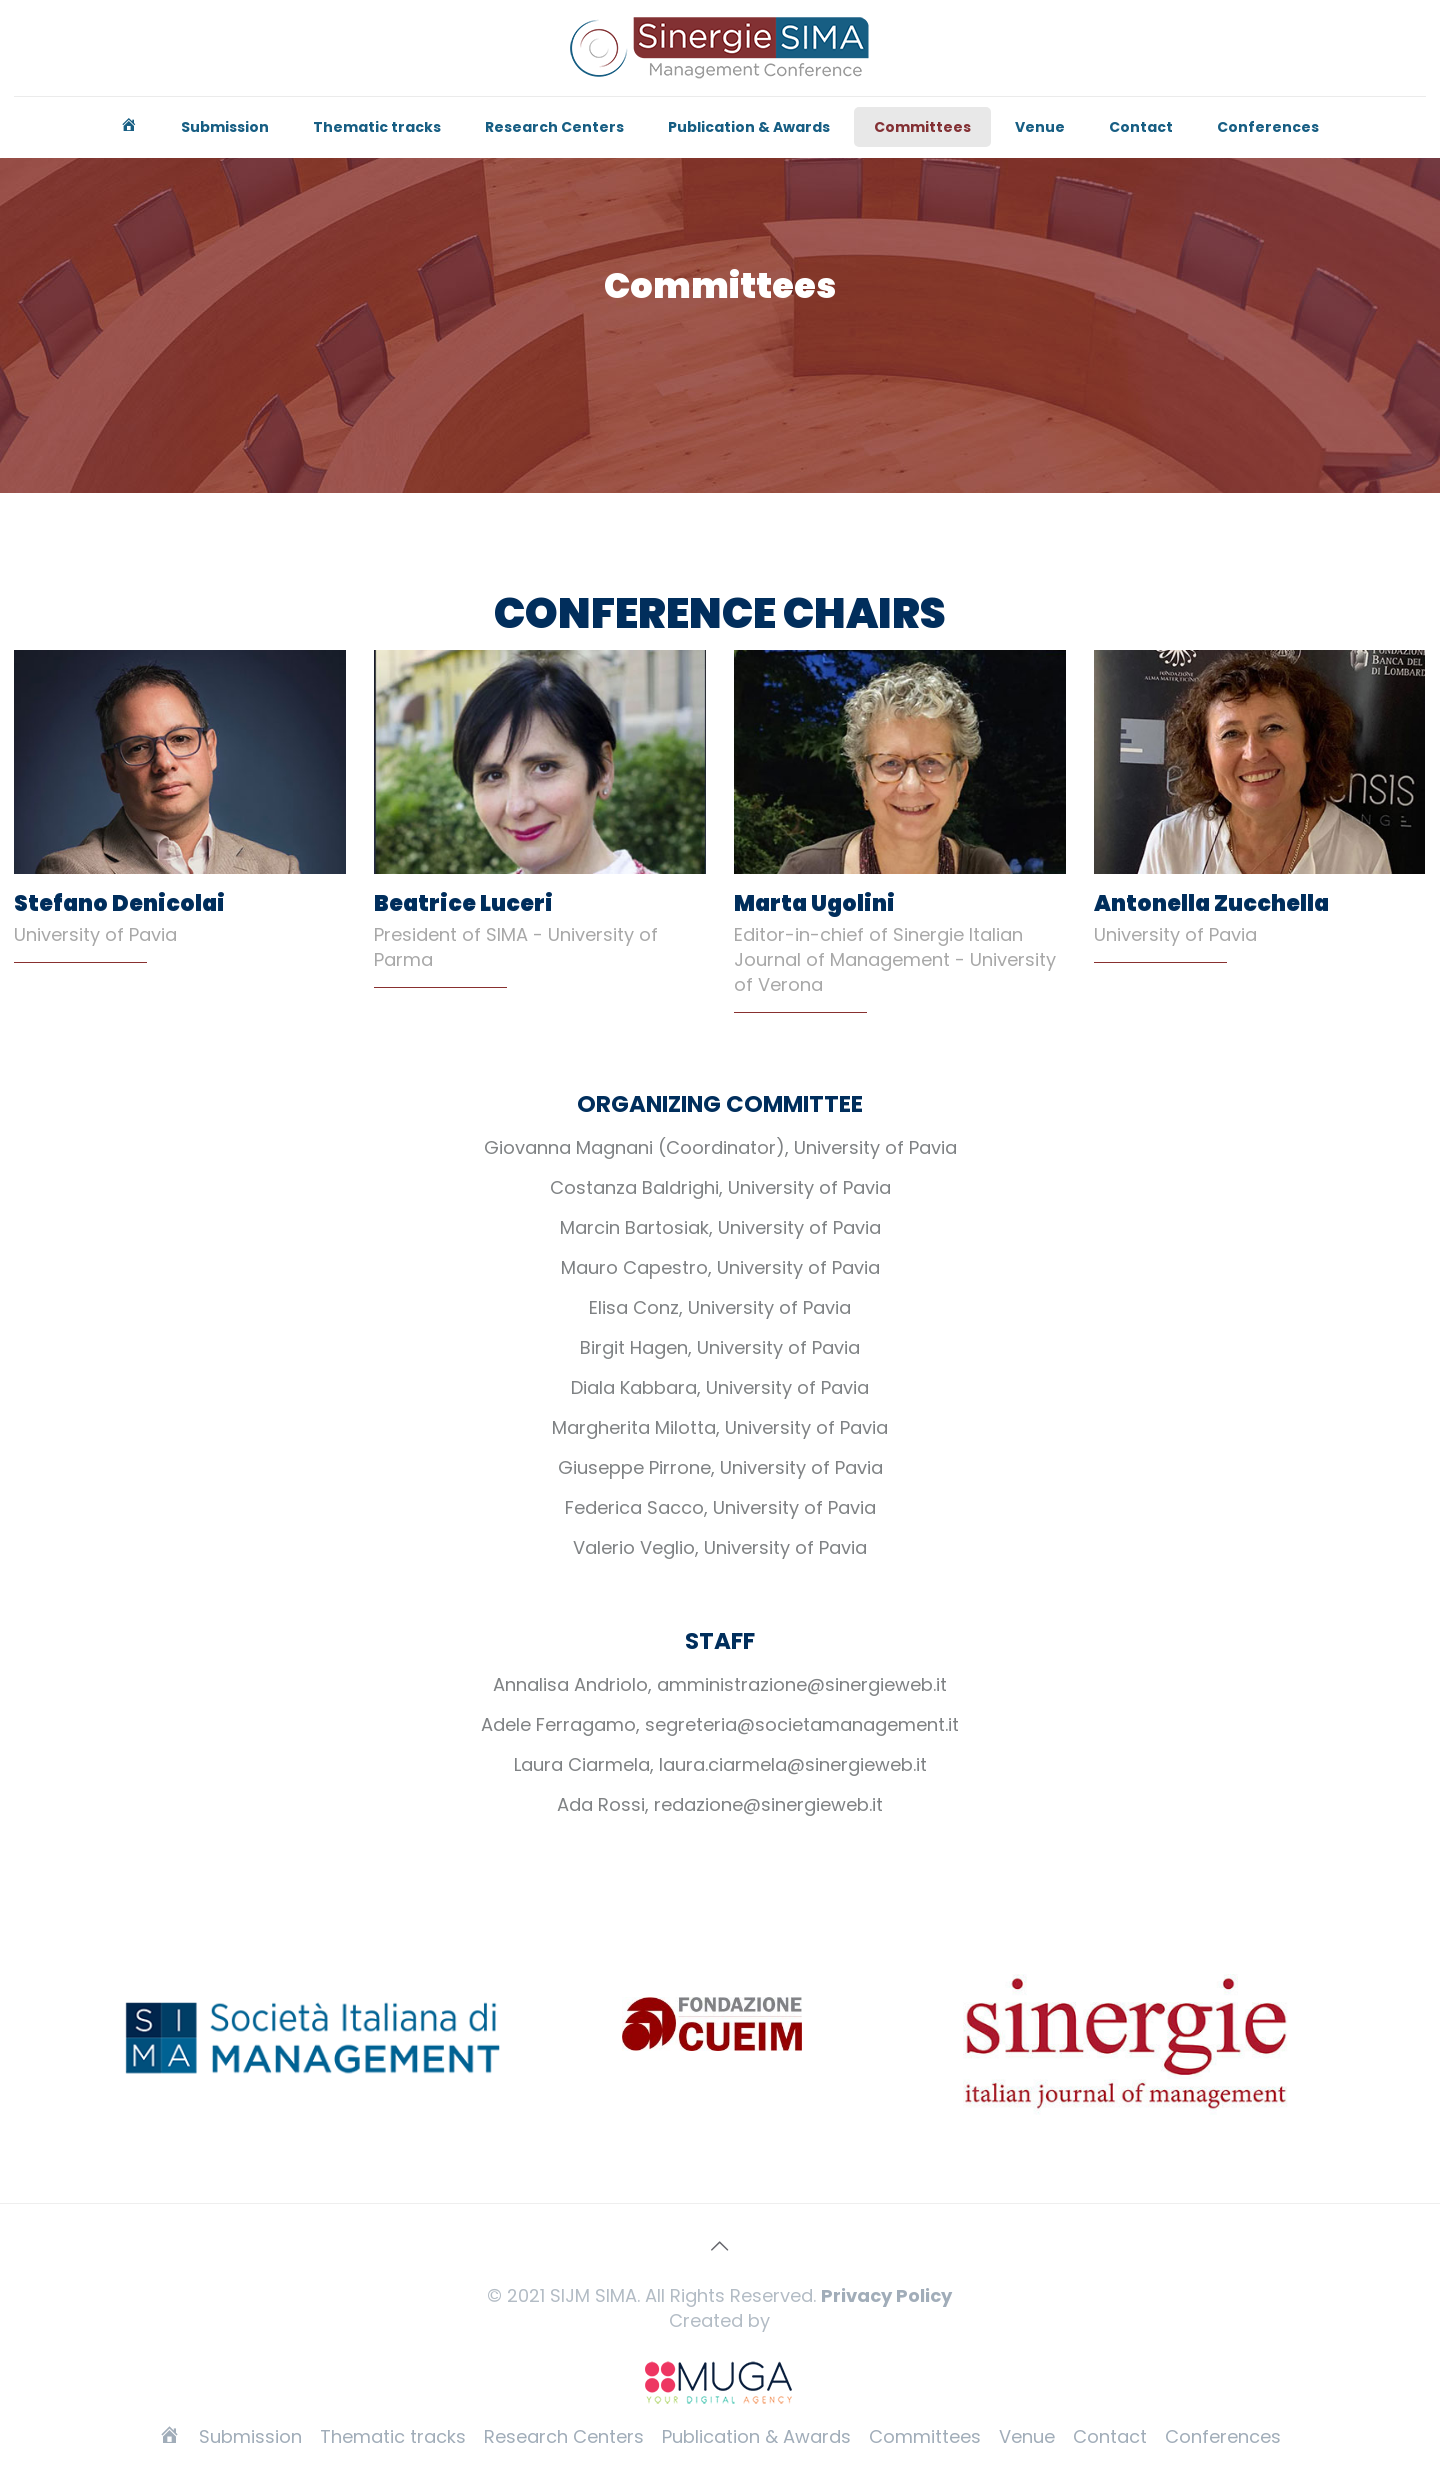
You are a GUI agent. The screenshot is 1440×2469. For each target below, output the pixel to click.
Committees (925, 2436)
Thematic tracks (393, 2436)
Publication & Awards (756, 2436)
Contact (1110, 2436)
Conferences (1223, 2436)
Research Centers (564, 2436)
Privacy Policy (886, 2295)
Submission (250, 2436)
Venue (1027, 2436)
